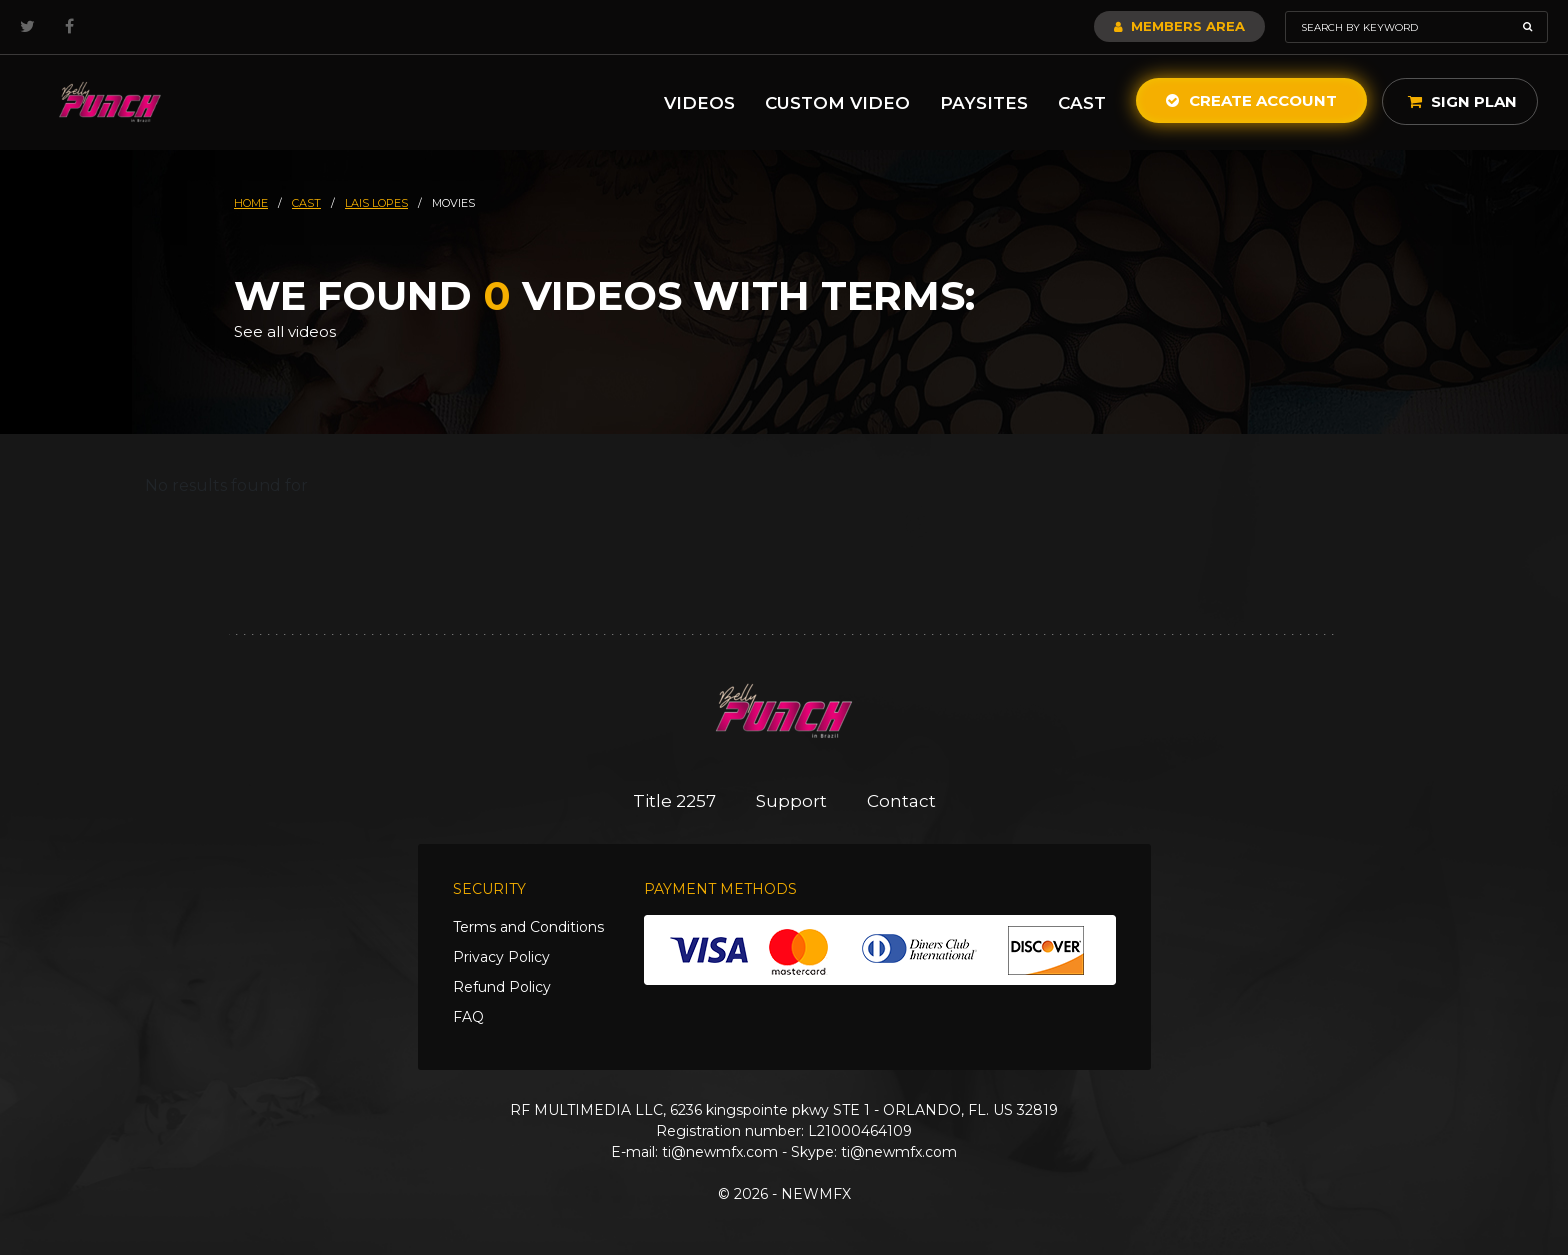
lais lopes (376, 203)
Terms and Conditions (528, 927)
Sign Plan (1462, 101)
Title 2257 (674, 801)
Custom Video (837, 103)
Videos (699, 103)
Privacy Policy (501, 957)
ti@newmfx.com (720, 1152)
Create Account (1251, 100)
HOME (251, 203)
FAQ (468, 1017)
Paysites (984, 103)
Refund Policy (502, 987)
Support (791, 801)
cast (306, 203)
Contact (901, 801)
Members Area (1179, 26)
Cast (1082, 103)
